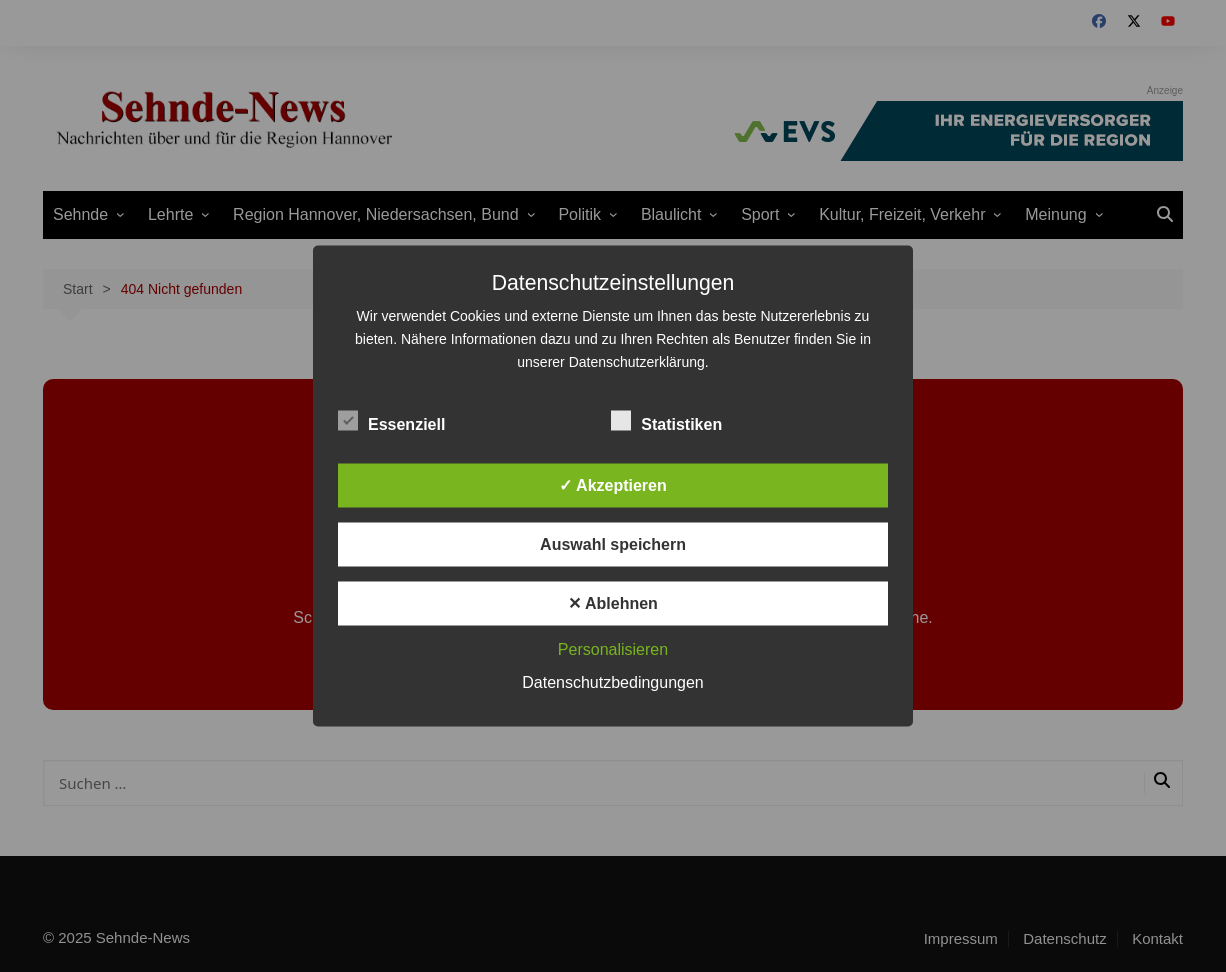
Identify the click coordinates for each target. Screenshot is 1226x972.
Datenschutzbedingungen (612, 682)
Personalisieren (613, 649)
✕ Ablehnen (613, 603)
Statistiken (666, 421)
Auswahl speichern (613, 544)
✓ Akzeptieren (613, 485)
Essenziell (391, 421)
